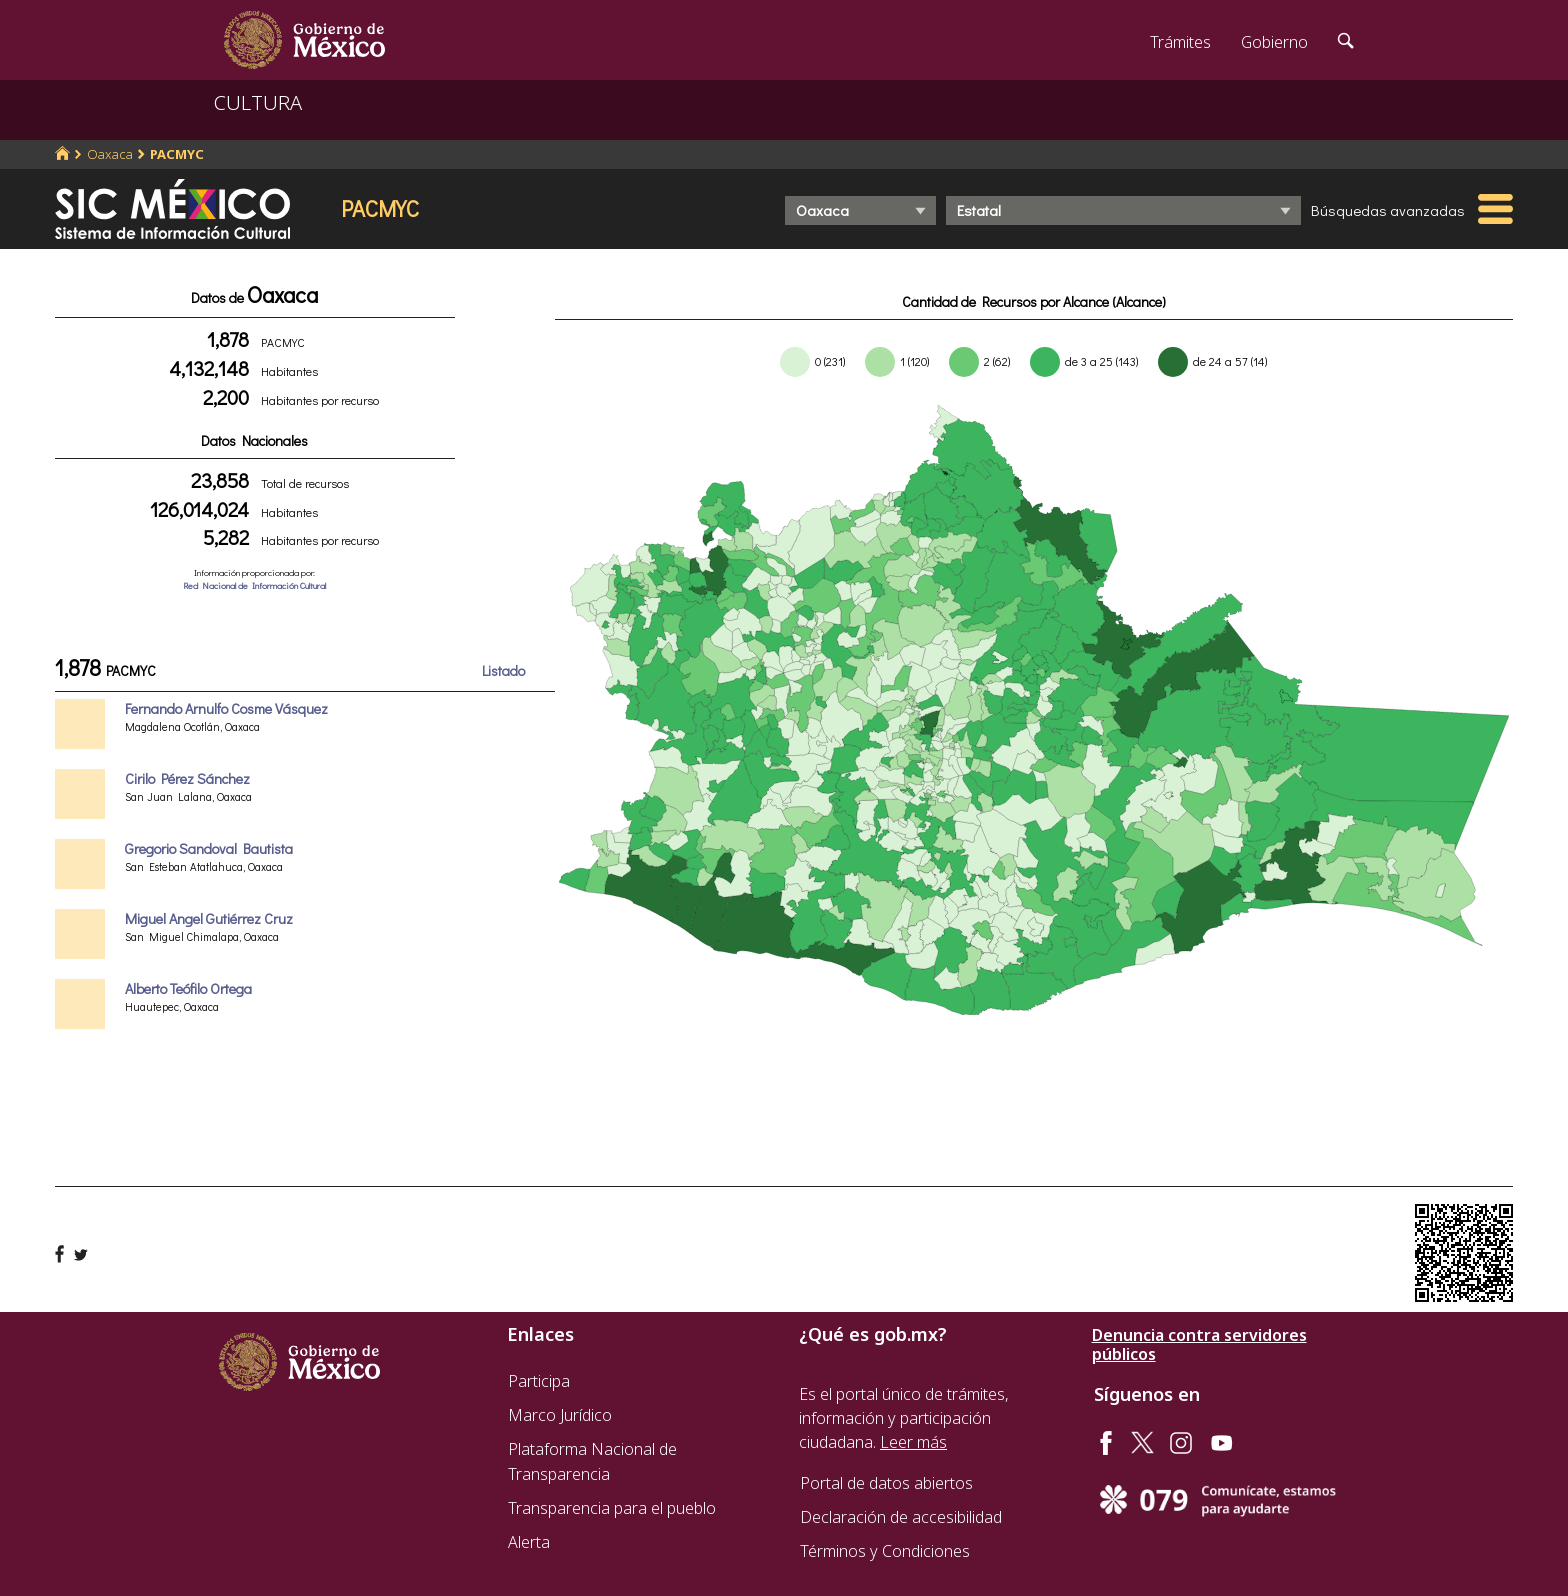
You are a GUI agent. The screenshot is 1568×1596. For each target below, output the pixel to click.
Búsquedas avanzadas (1388, 210)
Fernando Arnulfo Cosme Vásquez (226, 708)
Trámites (1180, 42)
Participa (539, 1381)
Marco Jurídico (560, 1415)
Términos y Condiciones (885, 1551)
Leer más (913, 1442)
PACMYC (177, 154)
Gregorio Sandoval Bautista (209, 848)
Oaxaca (110, 154)
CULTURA (258, 102)
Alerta (529, 1542)
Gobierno (1274, 42)
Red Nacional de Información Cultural (254, 585)
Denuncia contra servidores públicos (1199, 1345)
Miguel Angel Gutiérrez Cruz (209, 918)
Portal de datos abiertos (886, 1483)
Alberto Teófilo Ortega (188, 988)
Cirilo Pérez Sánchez (187, 778)
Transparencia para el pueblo (612, 1508)
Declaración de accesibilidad (901, 1517)
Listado (503, 670)
